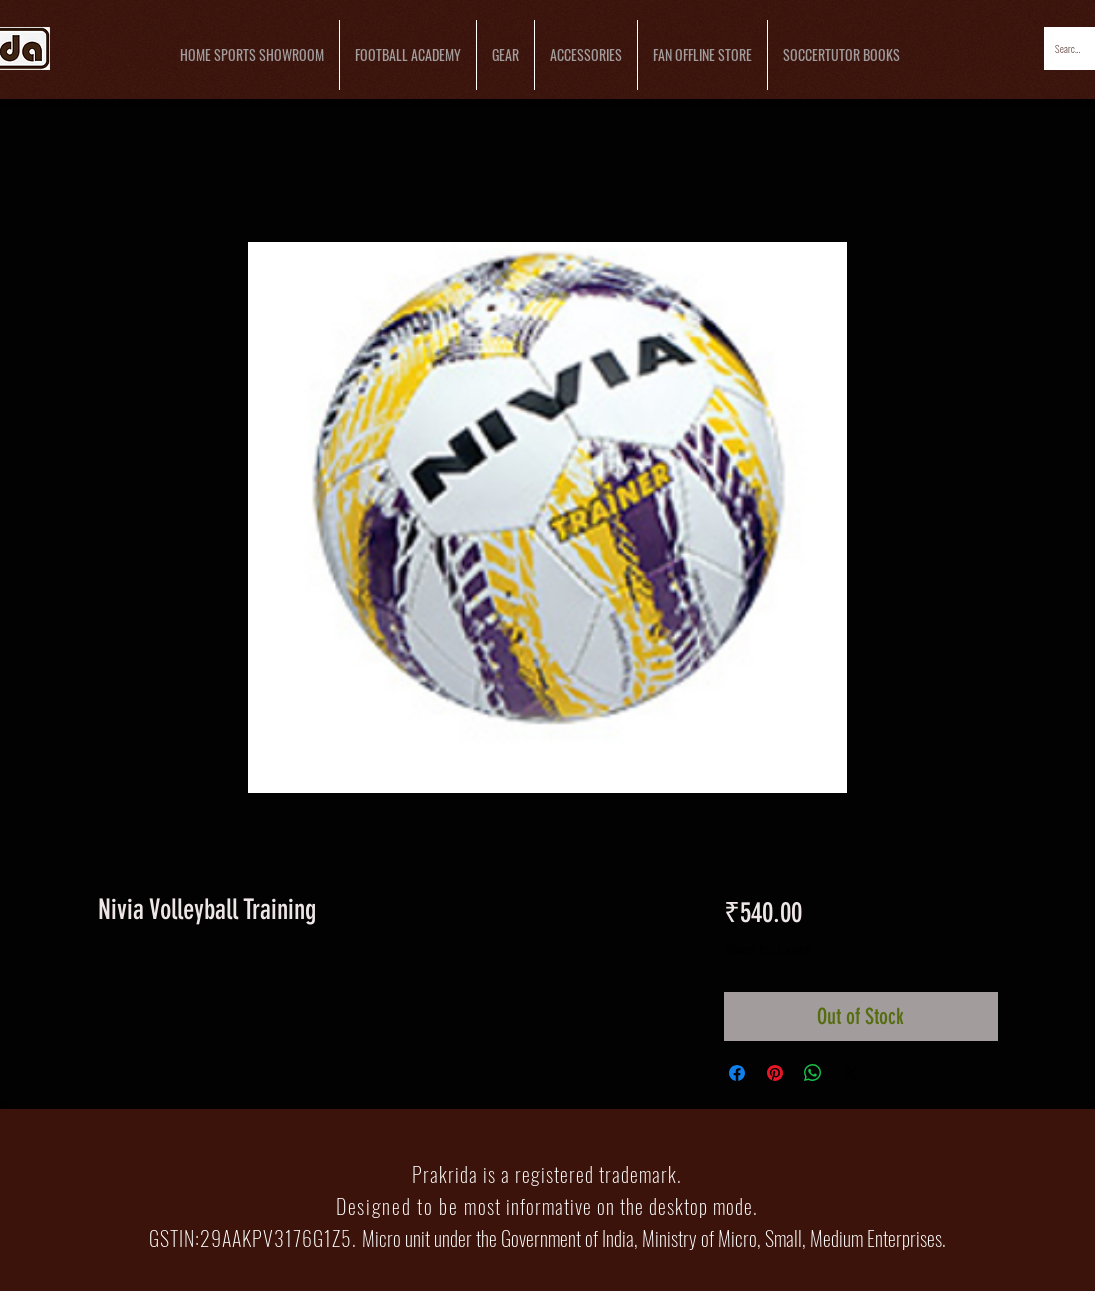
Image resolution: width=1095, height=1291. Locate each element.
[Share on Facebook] (737, 1073)
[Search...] (1069, 48)
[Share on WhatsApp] (813, 1073)
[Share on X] (851, 1073)
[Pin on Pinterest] (775, 1073)
